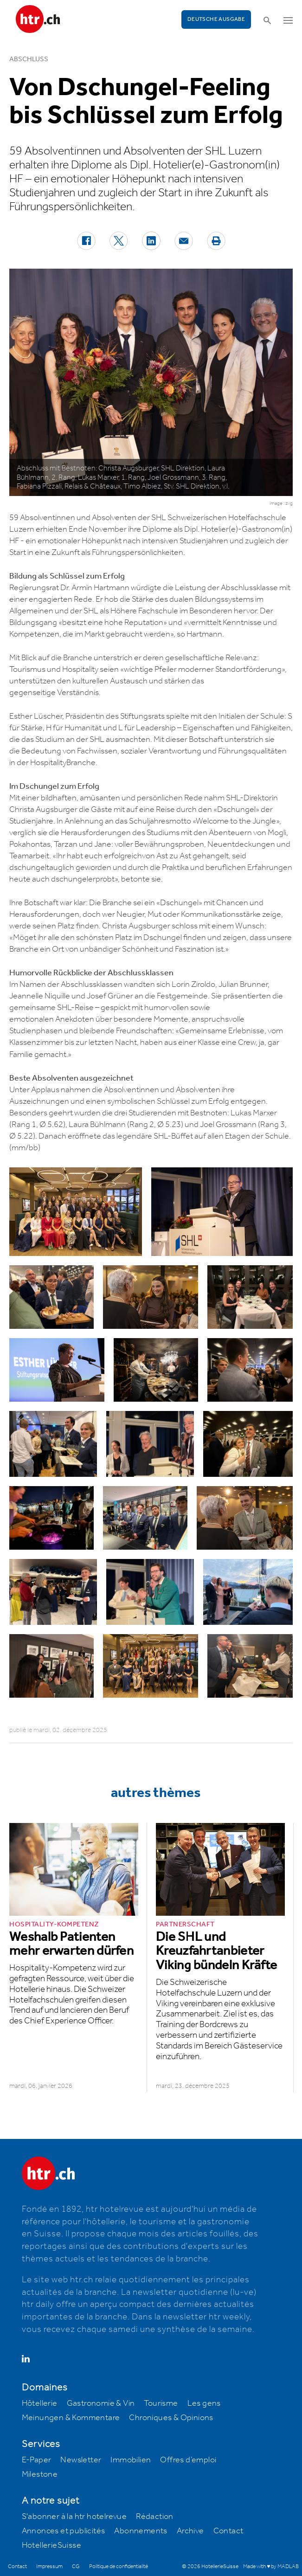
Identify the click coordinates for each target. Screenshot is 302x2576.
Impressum (49, 2566)
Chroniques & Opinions (171, 2417)
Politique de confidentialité (118, 2566)
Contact (228, 2530)
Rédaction (154, 2516)
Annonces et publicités (63, 2530)
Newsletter (80, 2460)
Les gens (204, 2403)
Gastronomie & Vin (101, 2403)
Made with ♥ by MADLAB (271, 2566)
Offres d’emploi (188, 2460)
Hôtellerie (40, 2403)
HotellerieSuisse (51, 2545)
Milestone (40, 2474)
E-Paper (36, 2460)
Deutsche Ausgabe (216, 19)
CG (76, 2566)
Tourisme (161, 2403)
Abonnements (140, 2530)
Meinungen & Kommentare (71, 2417)
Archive (190, 2530)
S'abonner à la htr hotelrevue (74, 2516)
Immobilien (130, 2460)
